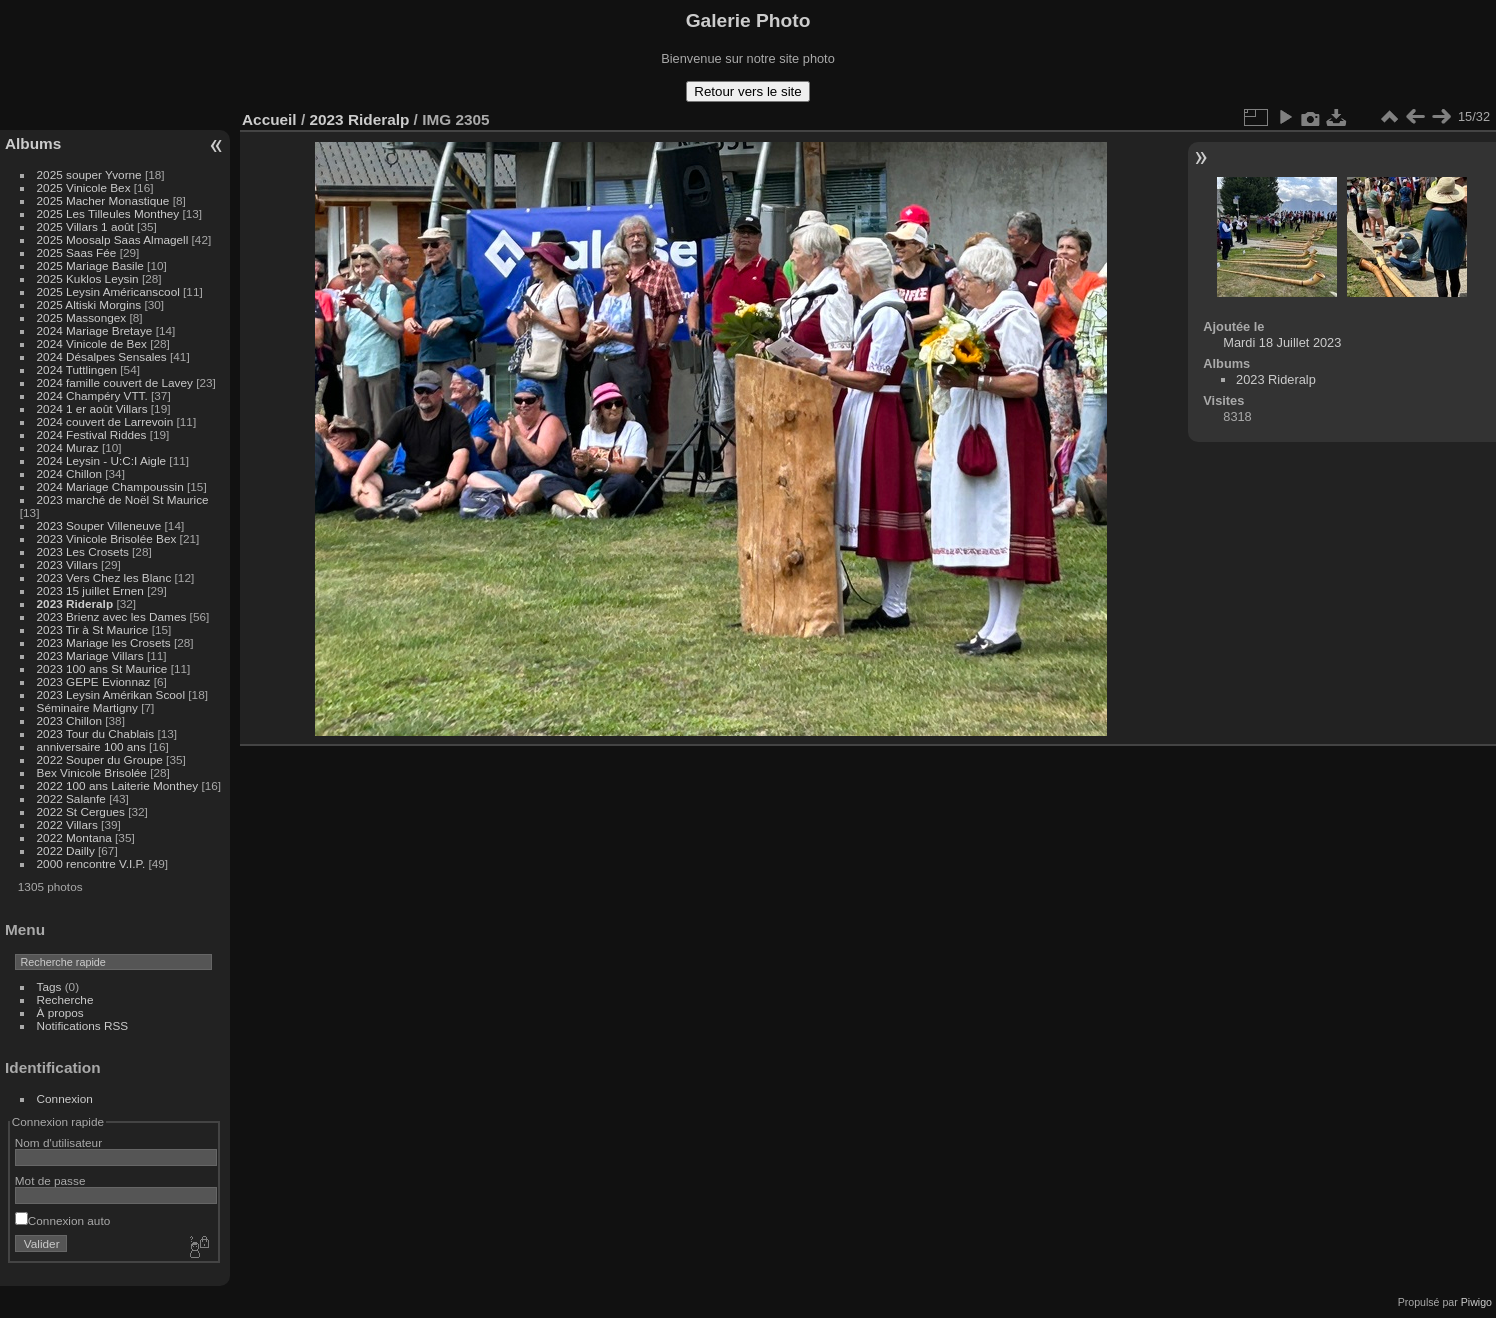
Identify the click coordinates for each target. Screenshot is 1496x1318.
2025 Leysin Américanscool (108, 291)
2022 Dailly (67, 850)
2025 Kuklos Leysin (88, 278)
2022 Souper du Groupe (100, 759)
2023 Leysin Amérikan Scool (111, 694)
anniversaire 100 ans (91, 746)
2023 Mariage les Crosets (104, 642)
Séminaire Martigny (87, 707)
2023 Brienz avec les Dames (112, 616)
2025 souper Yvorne (89, 174)
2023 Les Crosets (85, 551)
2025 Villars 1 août (85, 226)
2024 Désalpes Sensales (102, 356)
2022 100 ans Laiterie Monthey (118, 785)
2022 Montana (74, 837)
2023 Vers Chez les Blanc (104, 577)
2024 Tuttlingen (77, 369)
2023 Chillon (69, 720)
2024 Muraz (68, 447)
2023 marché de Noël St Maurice (123, 499)
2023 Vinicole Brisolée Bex (107, 538)
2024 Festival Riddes (92, 434)
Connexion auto (62, 1220)
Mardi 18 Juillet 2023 (1282, 342)
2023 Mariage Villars (90, 655)
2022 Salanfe (71, 798)
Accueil (269, 119)
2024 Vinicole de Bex (92, 343)
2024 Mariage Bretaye (95, 330)
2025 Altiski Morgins (89, 304)
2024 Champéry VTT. (92, 395)
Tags (49, 986)
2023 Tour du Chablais (96, 733)
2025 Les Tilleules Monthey (108, 213)
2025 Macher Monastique (103, 200)
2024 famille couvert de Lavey (115, 382)
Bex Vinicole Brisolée (92, 772)
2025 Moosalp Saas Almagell (114, 239)
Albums (33, 143)
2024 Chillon (69, 473)
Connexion (65, 1098)
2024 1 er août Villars (92, 408)
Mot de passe (50, 1180)
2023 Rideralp (75, 603)
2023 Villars (67, 564)
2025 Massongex (82, 317)
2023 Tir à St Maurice (93, 629)
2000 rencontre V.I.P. (91, 863)
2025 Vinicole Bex (84, 187)
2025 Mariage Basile (90, 265)
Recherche (65, 999)
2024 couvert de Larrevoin (105, 421)
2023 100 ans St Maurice (102, 668)
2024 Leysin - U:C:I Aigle (102, 460)
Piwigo (1476, 1302)
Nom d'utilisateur (58, 1142)
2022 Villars (67, 824)
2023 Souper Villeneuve (99, 525)
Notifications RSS (83, 1025)
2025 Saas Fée (78, 252)
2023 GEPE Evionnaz (94, 681)
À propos (60, 1012)
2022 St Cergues (81, 811)
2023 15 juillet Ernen (90, 590)
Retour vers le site (747, 91)
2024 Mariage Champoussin (110, 486)
